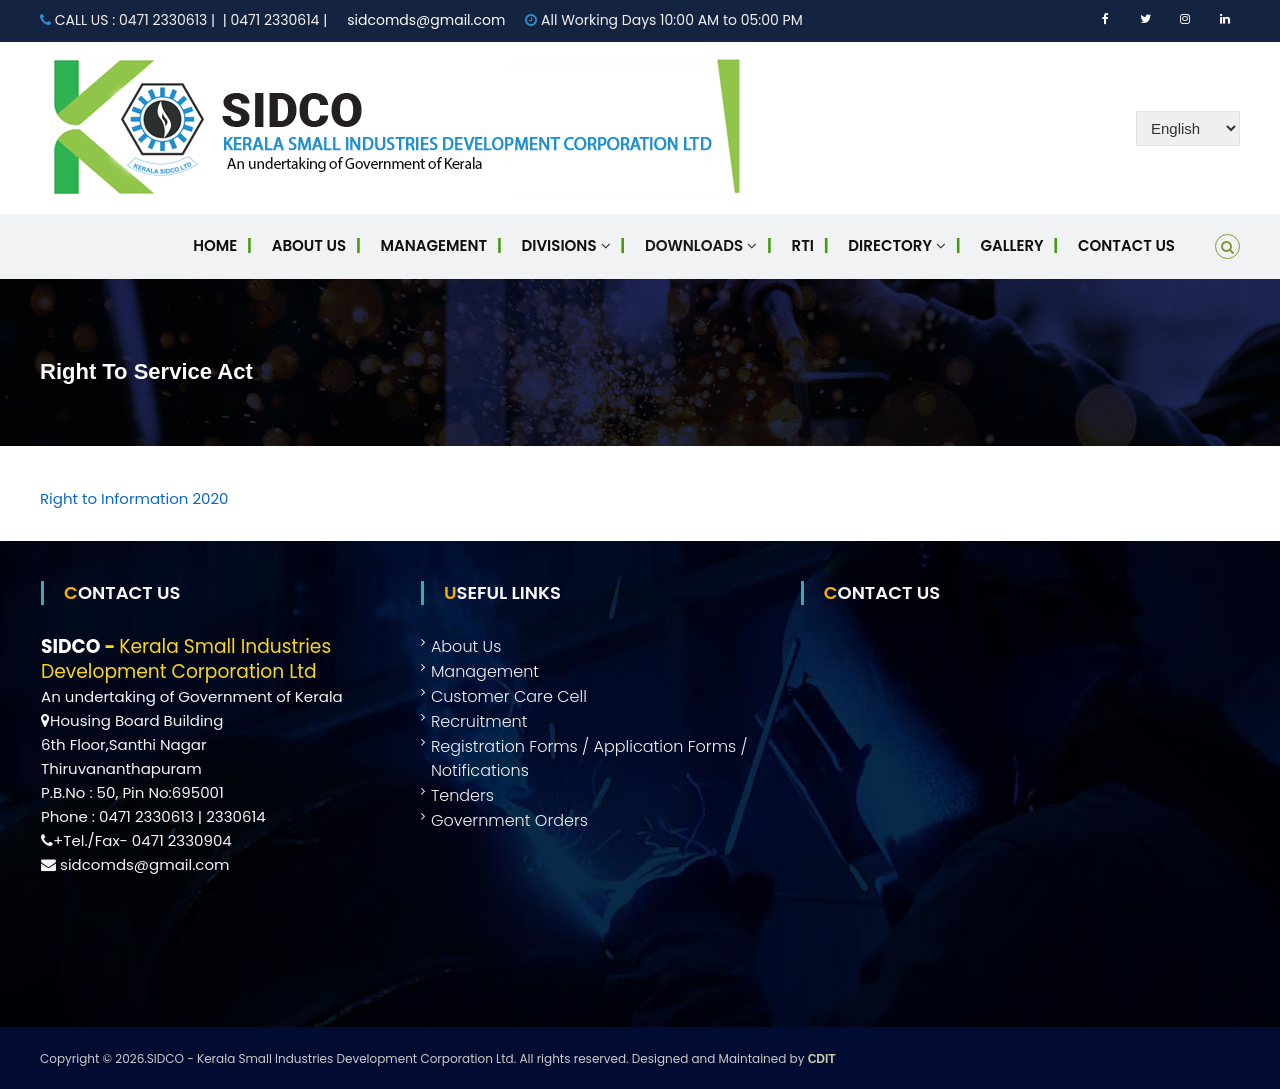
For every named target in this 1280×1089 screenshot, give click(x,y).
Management (434, 245)
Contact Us (1126, 245)
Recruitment (479, 721)
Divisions (559, 245)
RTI (803, 245)
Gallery (1011, 245)
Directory (890, 245)
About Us (309, 245)
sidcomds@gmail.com (426, 20)
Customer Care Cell (509, 696)
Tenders (462, 795)
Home (215, 245)
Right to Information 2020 (134, 498)
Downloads (694, 245)
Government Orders (509, 820)
